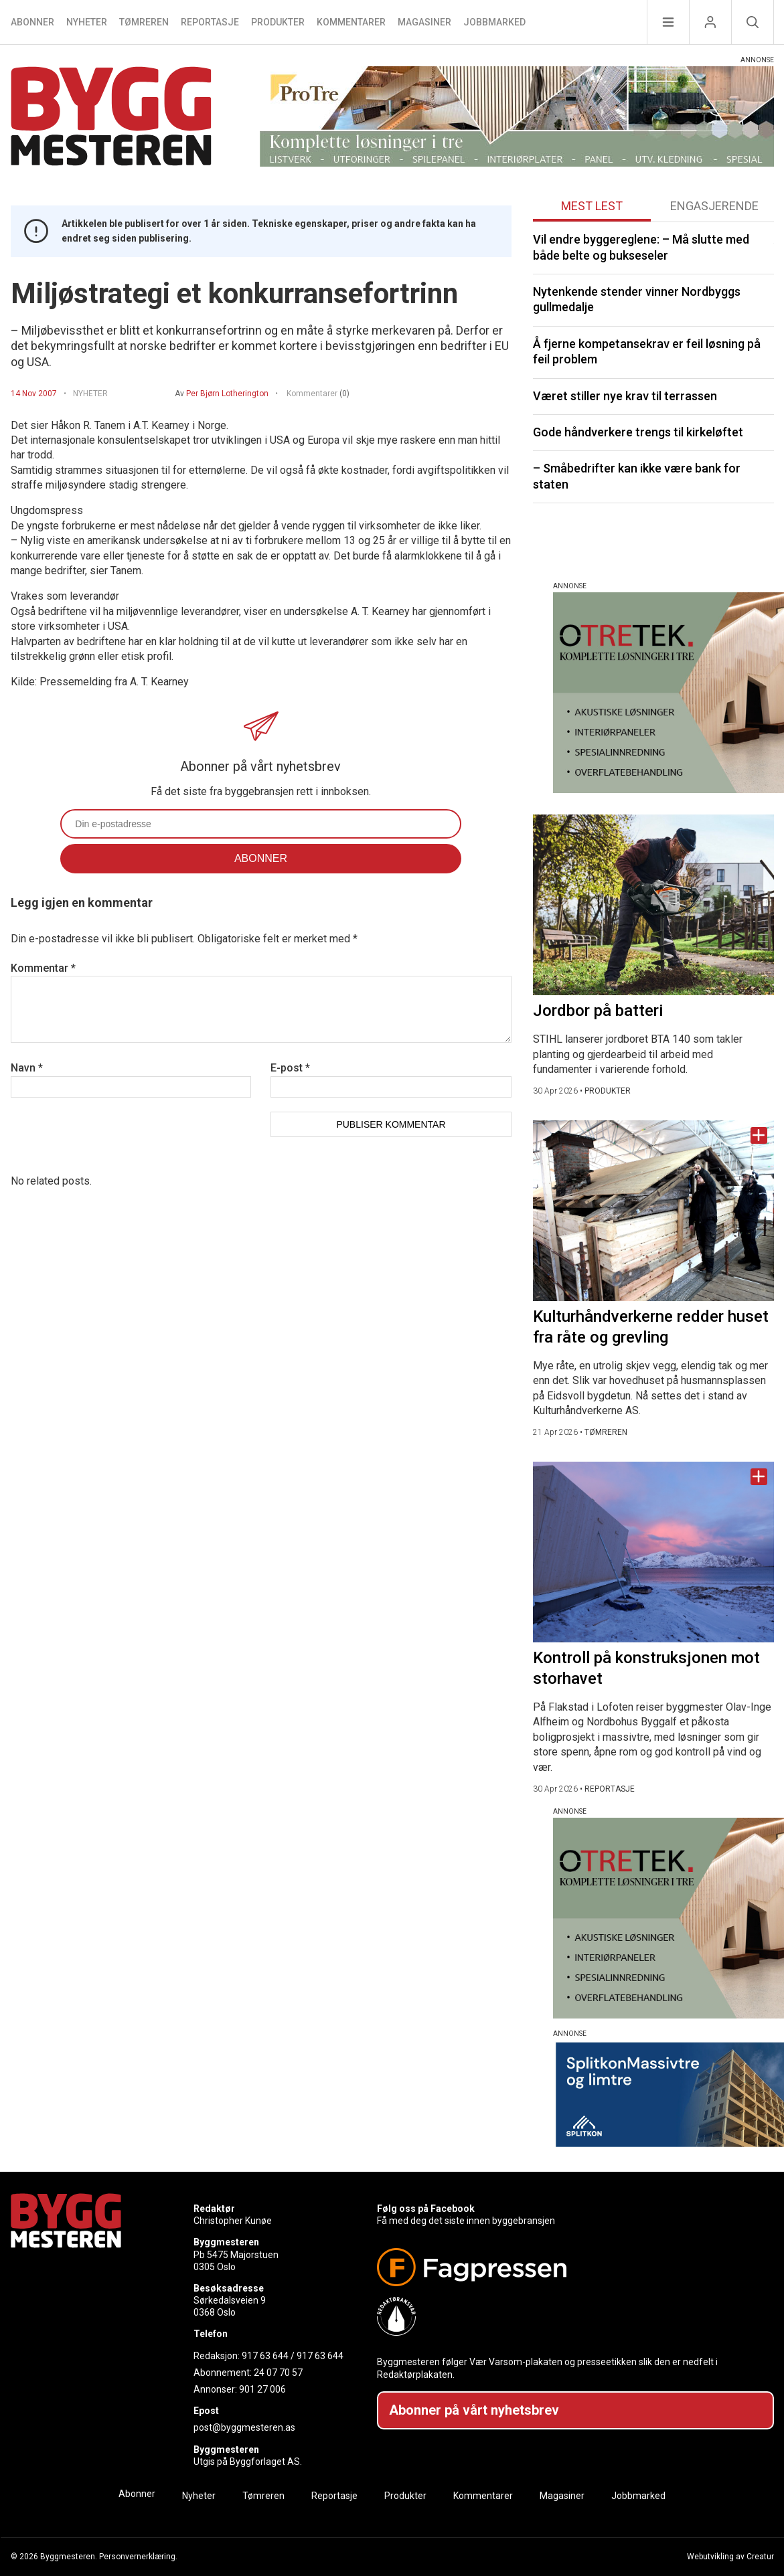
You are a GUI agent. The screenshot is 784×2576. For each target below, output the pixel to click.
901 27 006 (262, 2389)
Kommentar (43, 968)
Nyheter (86, 22)
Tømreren (144, 22)
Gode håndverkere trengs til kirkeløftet (638, 432)
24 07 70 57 (278, 2372)
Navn (27, 1067)
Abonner (32, 22)
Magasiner (424, 22)
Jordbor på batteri (598, 1010)
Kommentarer (351, 22)
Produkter (278, 22)
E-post (290, 1067)
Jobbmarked (494, 22)
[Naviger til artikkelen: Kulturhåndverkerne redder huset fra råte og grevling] (653, 1210)
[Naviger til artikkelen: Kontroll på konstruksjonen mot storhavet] (653, 1552)
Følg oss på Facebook (426, 2208)
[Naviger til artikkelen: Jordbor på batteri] (653, 904)
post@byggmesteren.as (244, 2427)
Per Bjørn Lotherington (227, 393)
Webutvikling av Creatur (730, 2556)
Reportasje (210, 22)
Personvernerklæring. (138, 2556)
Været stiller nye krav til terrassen (625, 396)
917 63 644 (265, 2355)
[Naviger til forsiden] (111, 118)
